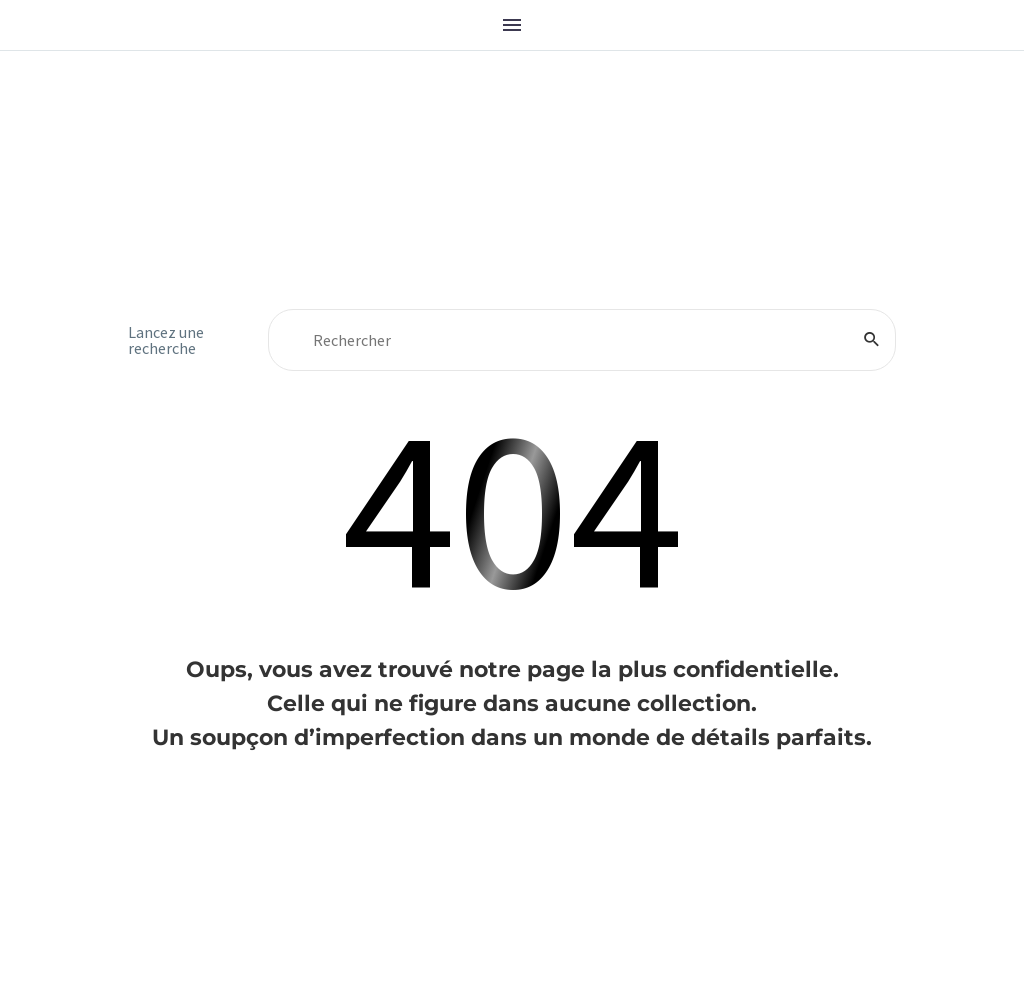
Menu (512, 25)
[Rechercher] (582, 340)
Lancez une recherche (166, 340)
